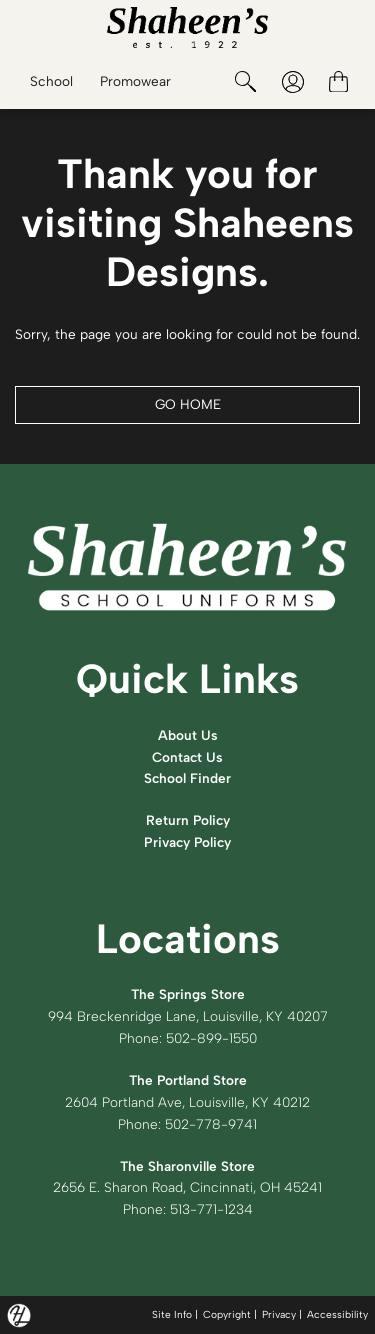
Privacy (279, 1314)
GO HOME (188, 404)
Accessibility (337, 1314)
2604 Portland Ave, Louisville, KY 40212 (187, 1102)
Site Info (172, 1314)
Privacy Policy (187, 842)
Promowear (135, 81)
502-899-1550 (211, 1038)
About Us (188, 735)
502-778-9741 (211, 1124)
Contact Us (187, 757)
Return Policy (188, 820)
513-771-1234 (211, 1209)
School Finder (187, 778)
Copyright (227, 1314)
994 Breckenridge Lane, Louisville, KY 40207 (188, 1016)
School (51, 81)
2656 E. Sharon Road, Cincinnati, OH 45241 (187, 1187)
